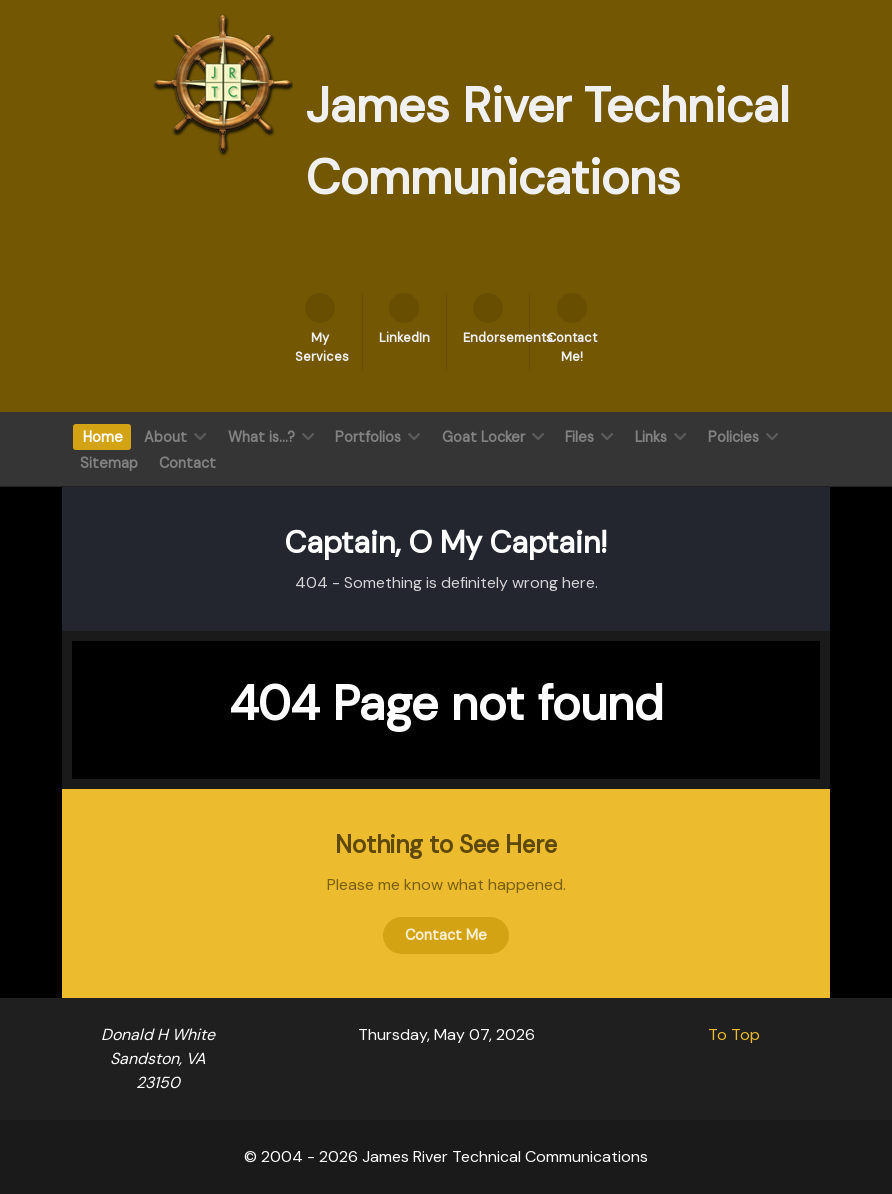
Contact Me (446, 935)
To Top (734, 1034)
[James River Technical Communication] (223, 83)
